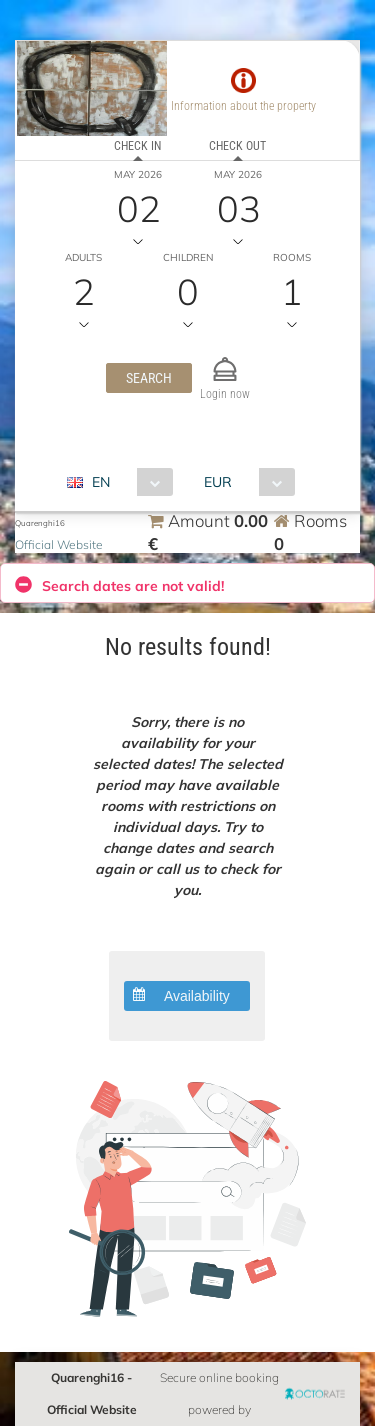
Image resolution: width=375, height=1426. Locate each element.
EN (101, 482)
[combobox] (127, 482)
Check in (137, 146)
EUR (218, 482)
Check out (237, 146)
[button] (149, 378)
